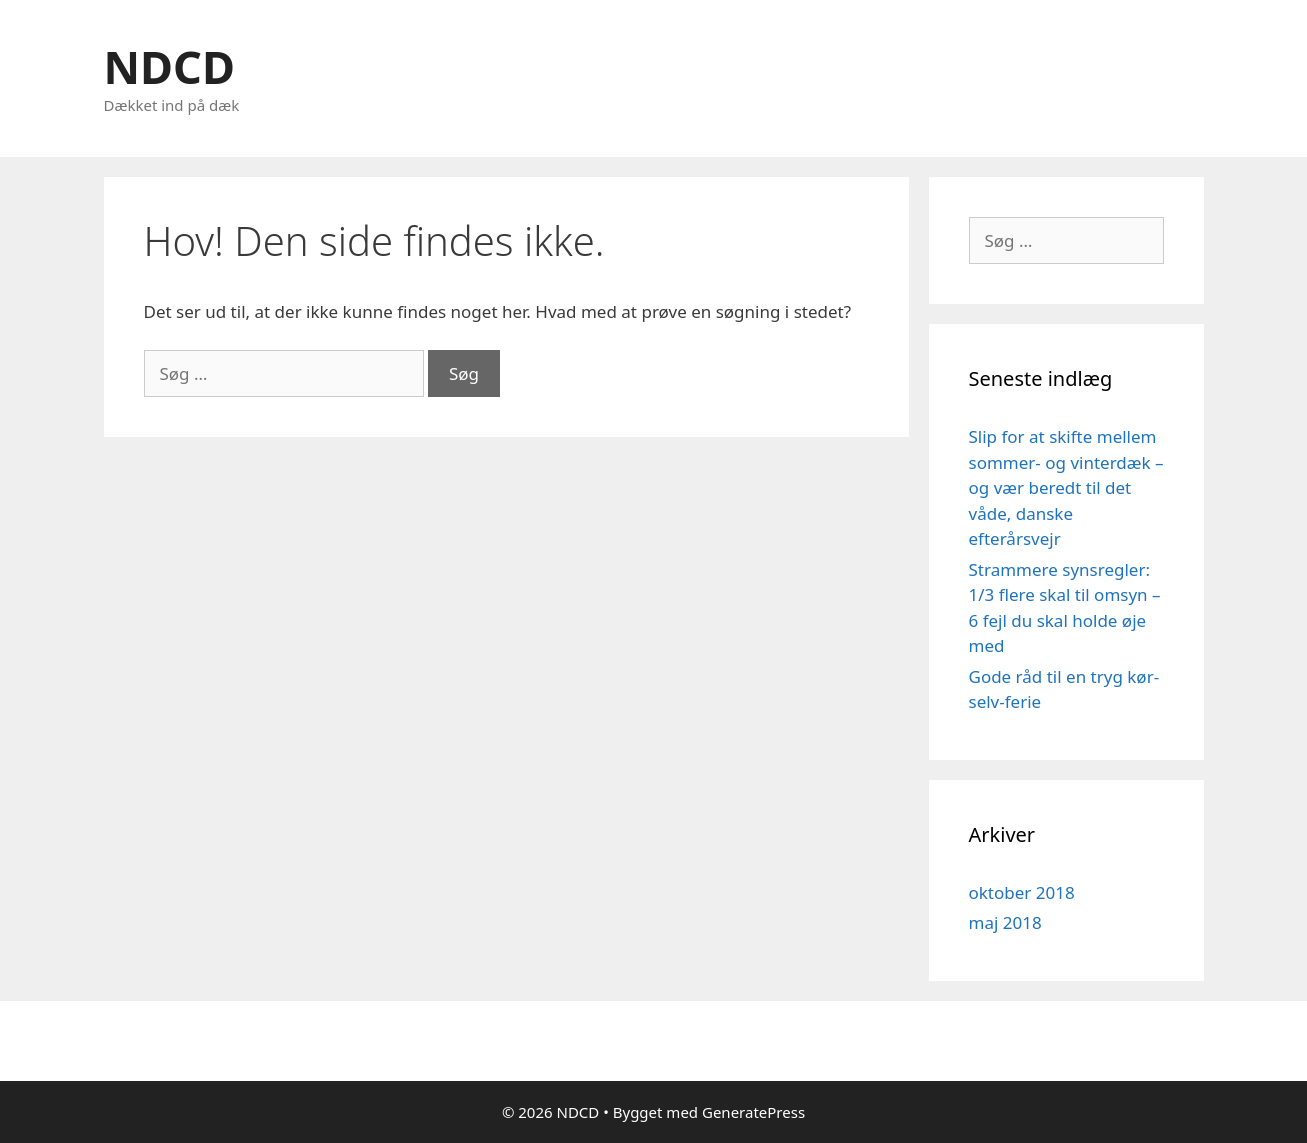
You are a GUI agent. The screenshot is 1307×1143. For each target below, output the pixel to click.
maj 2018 (1005, 922)
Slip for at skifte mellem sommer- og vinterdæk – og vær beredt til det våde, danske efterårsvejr (1066, 487)
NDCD (169, 66)
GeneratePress (753, 1112)
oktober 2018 (1022, 892)
